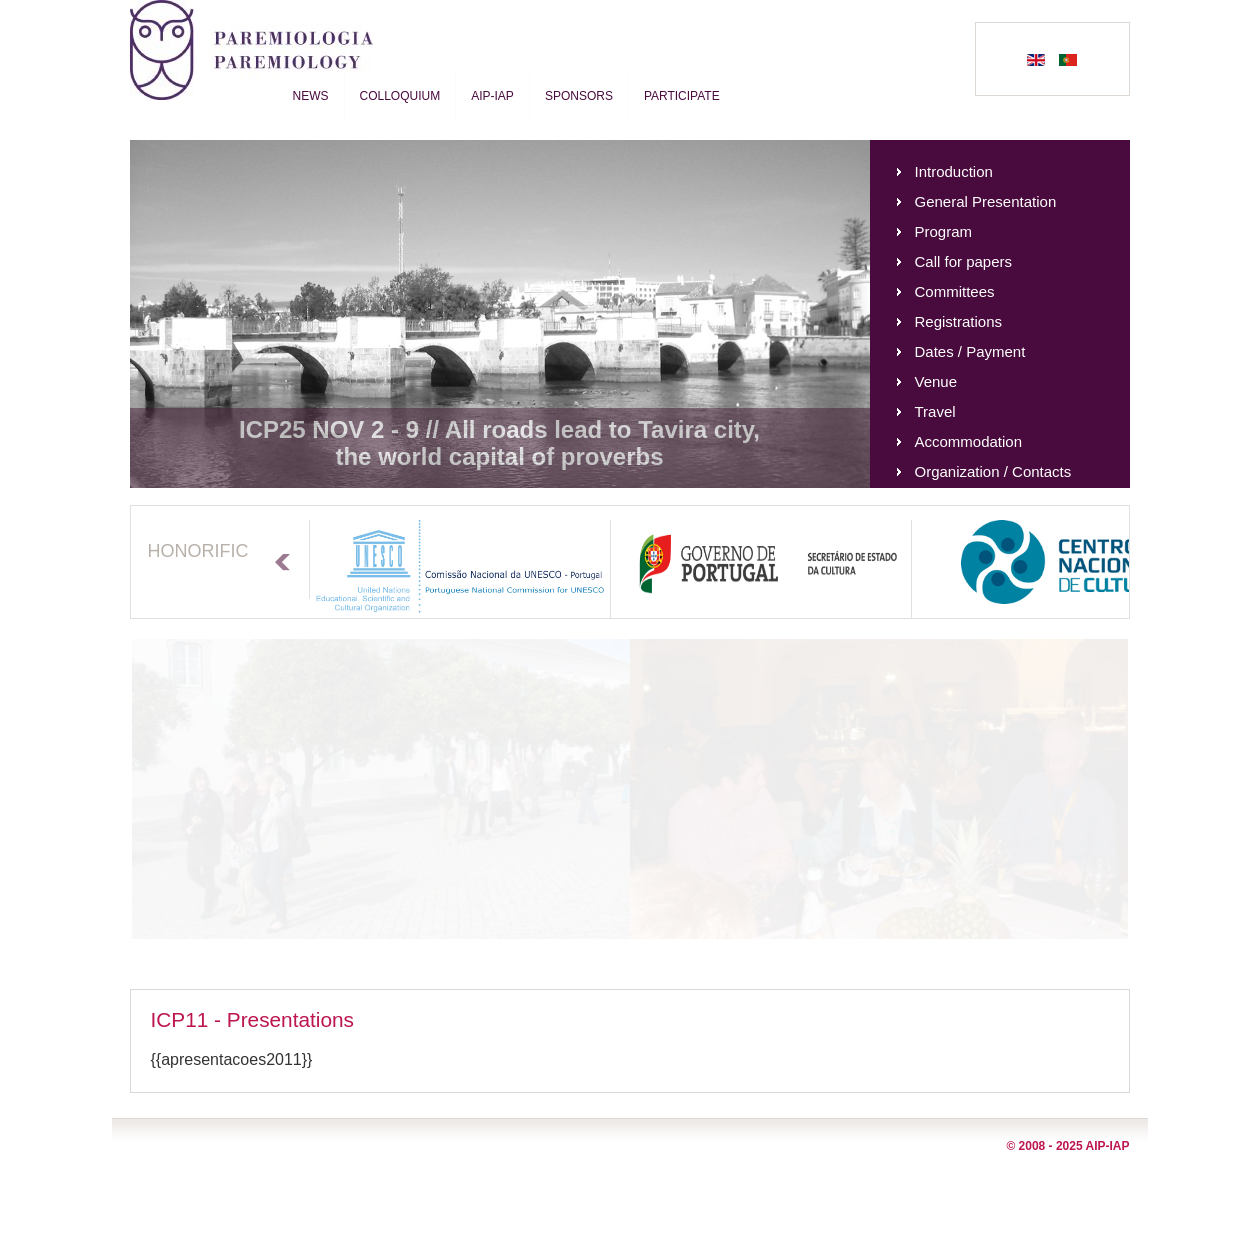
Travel (935, 411)
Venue (936, 381)
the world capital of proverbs (499, 456)
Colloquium (400, 96)
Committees (955, 291)
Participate (682, 96)
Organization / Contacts (993, 471)
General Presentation (986, 201)
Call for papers (964, 261)
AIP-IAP (492, 96)
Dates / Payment (970, 351)
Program (944, 231)
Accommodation (969, 441)
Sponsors (579, 96)
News (311, 96)
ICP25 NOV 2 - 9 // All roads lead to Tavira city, (499, 429)
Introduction (954, 171)
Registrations (959, 321)
